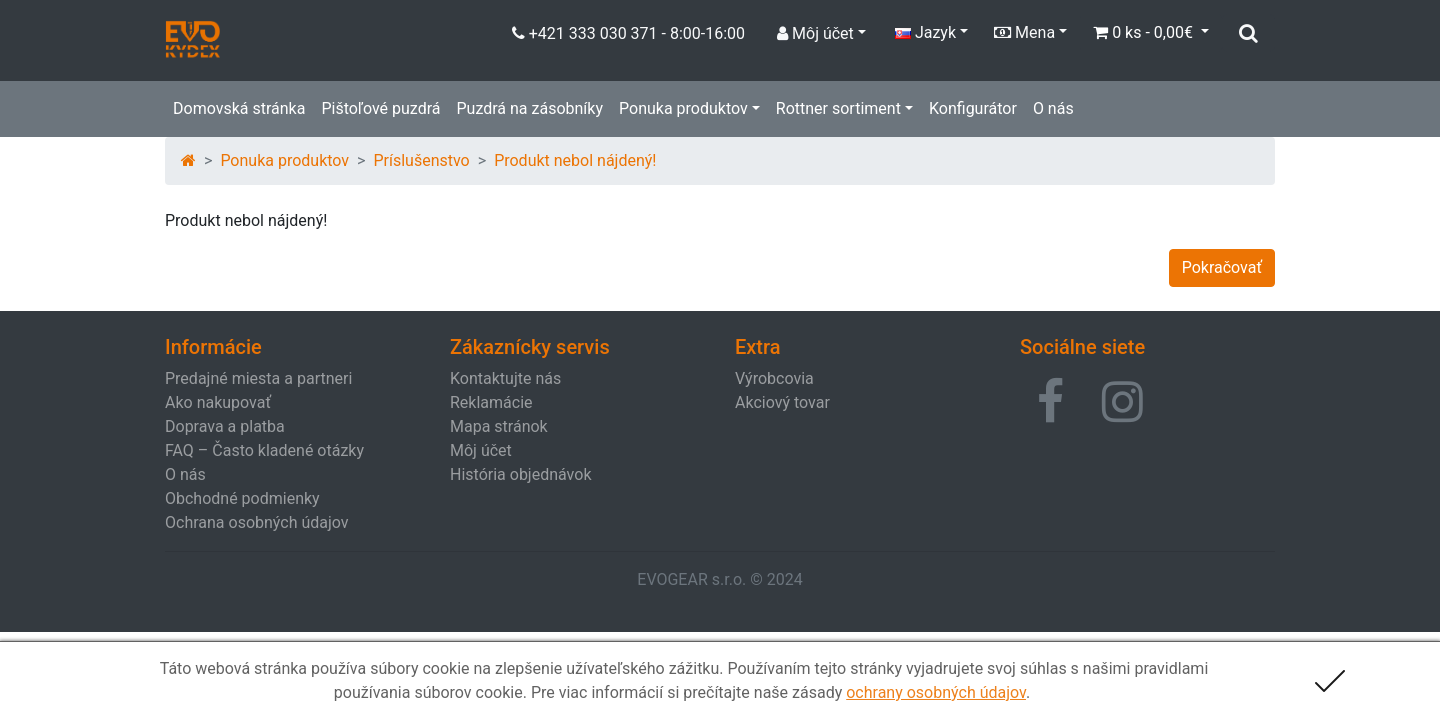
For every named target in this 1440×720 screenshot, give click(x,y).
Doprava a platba (225, 426)
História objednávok (520, 474)
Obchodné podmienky (242, 498)
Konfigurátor (973, 108)
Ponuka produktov (683, 108)
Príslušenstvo (421, 160)
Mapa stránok (499, 426)
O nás (1053, 108)
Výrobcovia (774, 378)
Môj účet (481, 450)
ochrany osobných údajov (936, 692)
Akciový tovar (782, 402)
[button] (1050, 402)
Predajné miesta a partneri (258, 378)
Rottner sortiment (838, 108)
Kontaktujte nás (505, 378)
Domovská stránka (239, 108)
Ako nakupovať (218, 402)
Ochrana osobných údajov (257, 522)
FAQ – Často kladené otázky (264, 450)
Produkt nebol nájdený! (575, 160)
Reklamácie (491, 402)
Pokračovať (1222, 267)
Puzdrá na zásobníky (529, 108)
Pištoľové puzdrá (380, 108)
